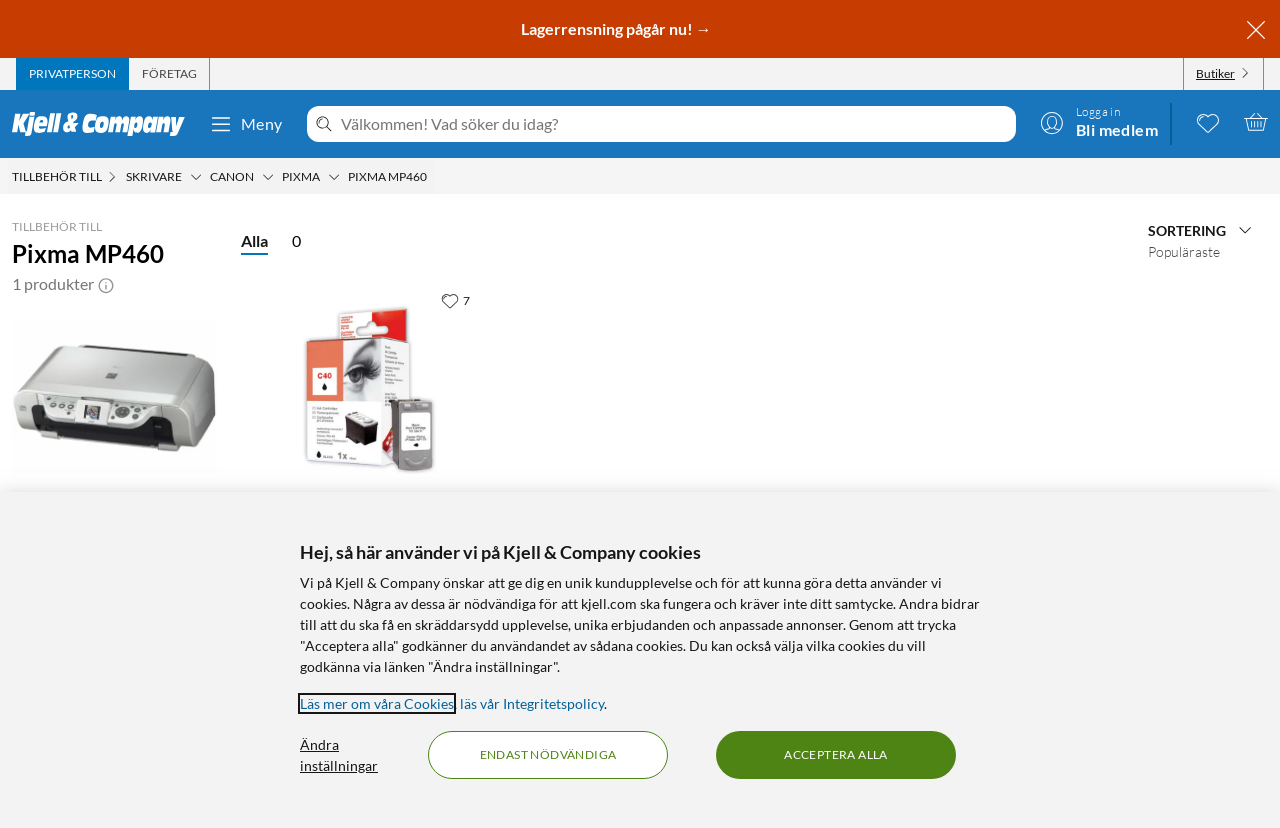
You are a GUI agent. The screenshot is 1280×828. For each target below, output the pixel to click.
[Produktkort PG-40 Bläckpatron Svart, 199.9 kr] (369, 390)
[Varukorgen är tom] (1256, 122)
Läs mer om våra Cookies (377, 703)
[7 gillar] (455, 300)
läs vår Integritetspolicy (532, 703)
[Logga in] (1099, 122)
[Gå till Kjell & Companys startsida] (104, 124)
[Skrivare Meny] (196, 177)
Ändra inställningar (339, 755)
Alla (254, 240)
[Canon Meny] (268, 177)
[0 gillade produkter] (1208, 122)
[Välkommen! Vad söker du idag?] (674, 124)
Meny (246, 124)
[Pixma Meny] (334, 177)
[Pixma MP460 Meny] (433, 177)
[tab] (72, 74)
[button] (106, 284)
